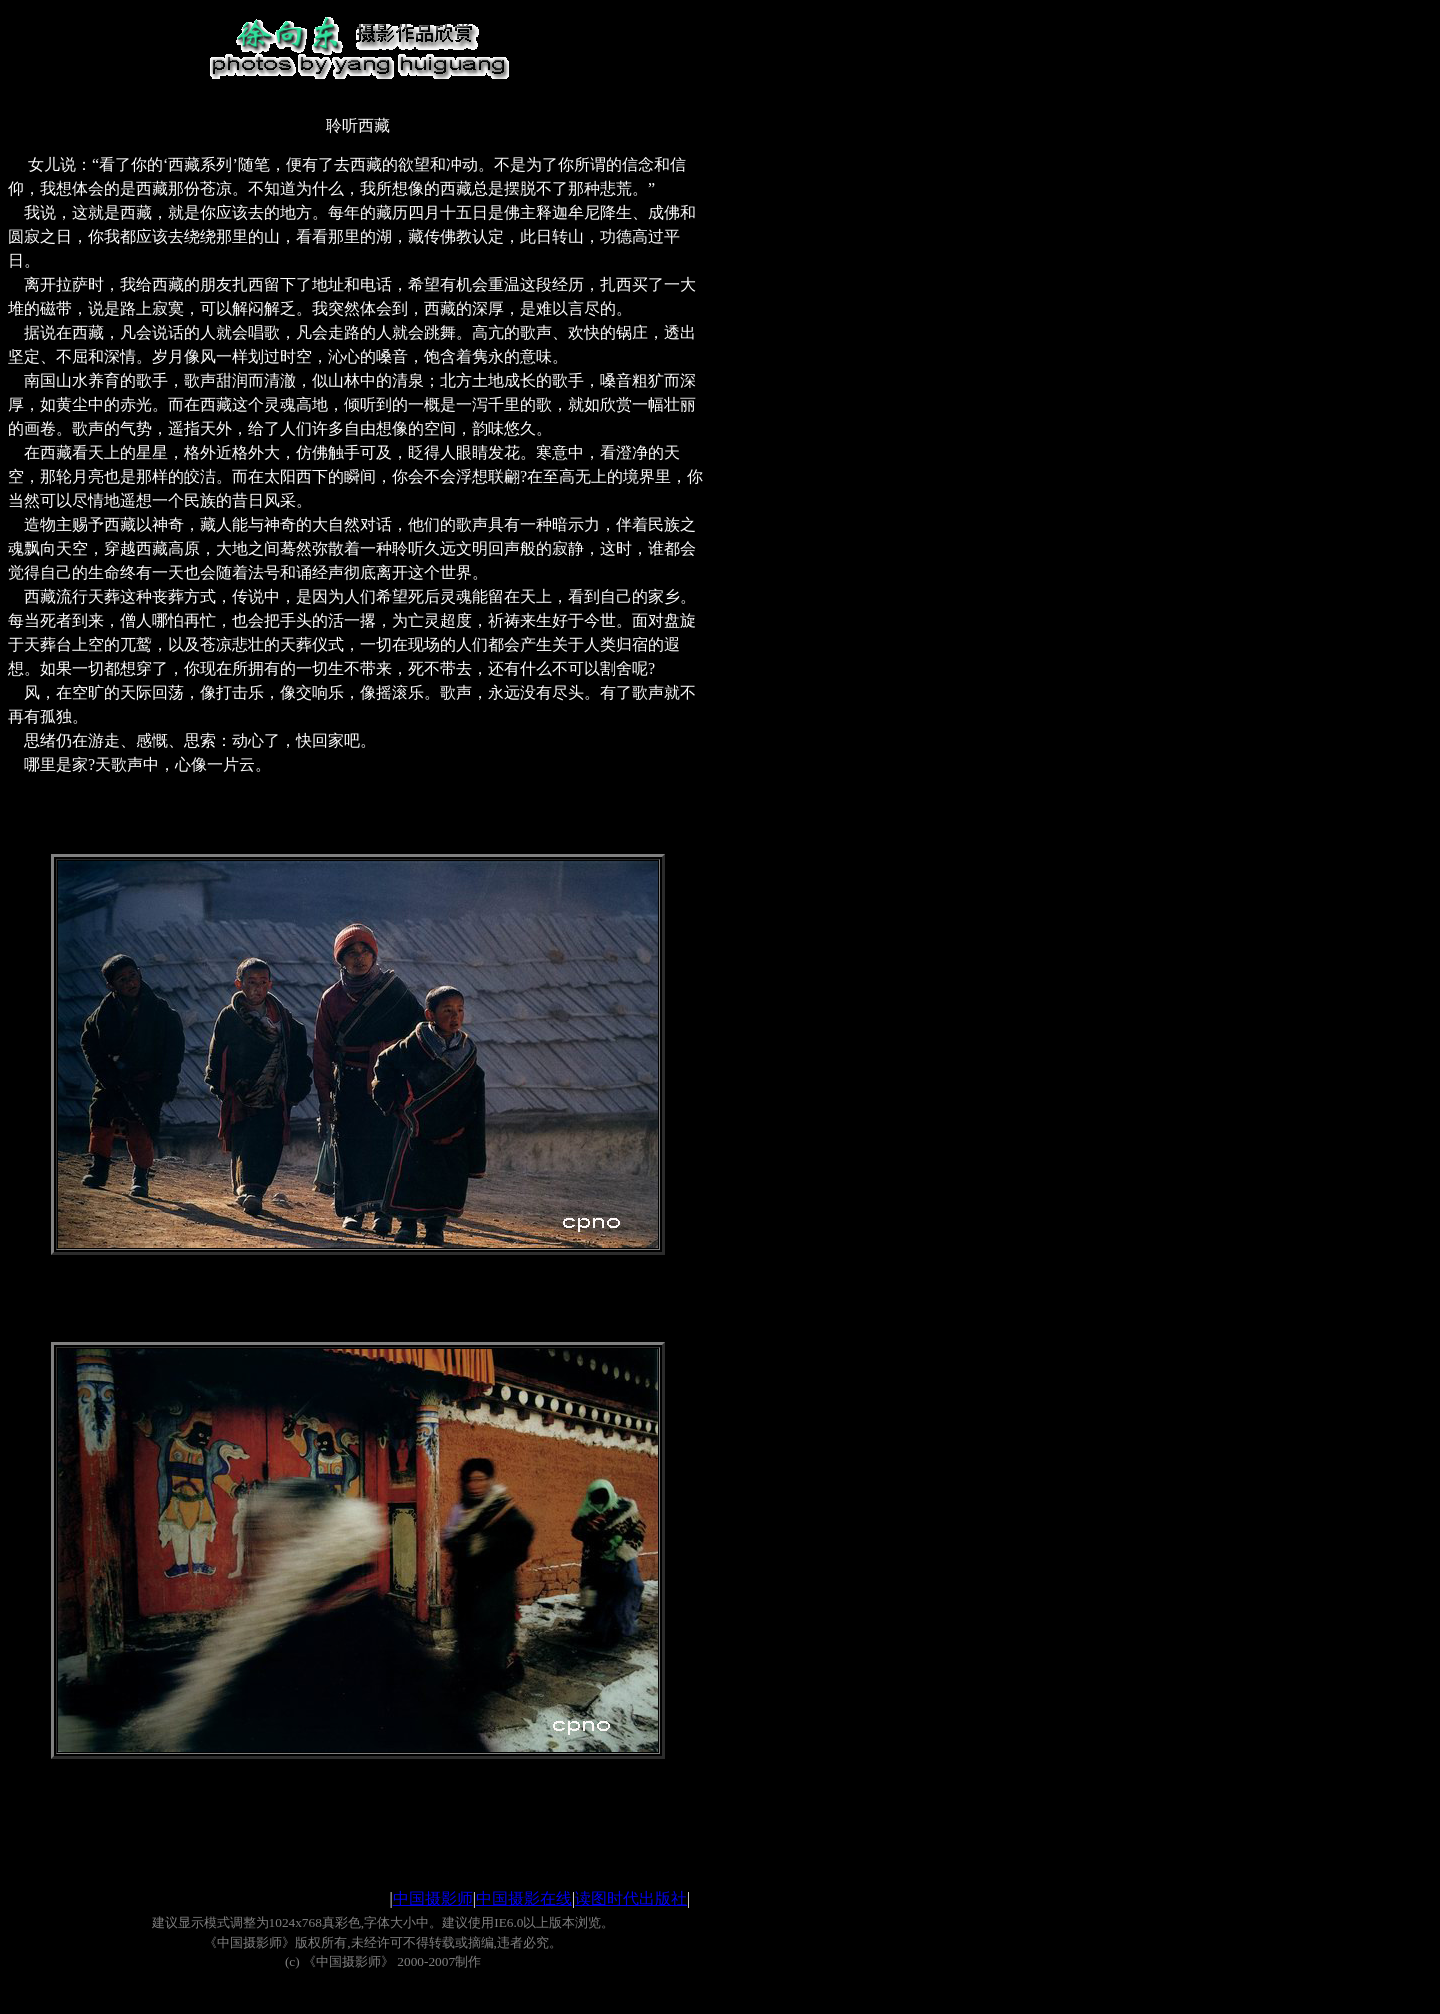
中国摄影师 (433, 1898)
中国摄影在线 (524, 1898)
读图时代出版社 (631, 1898)
